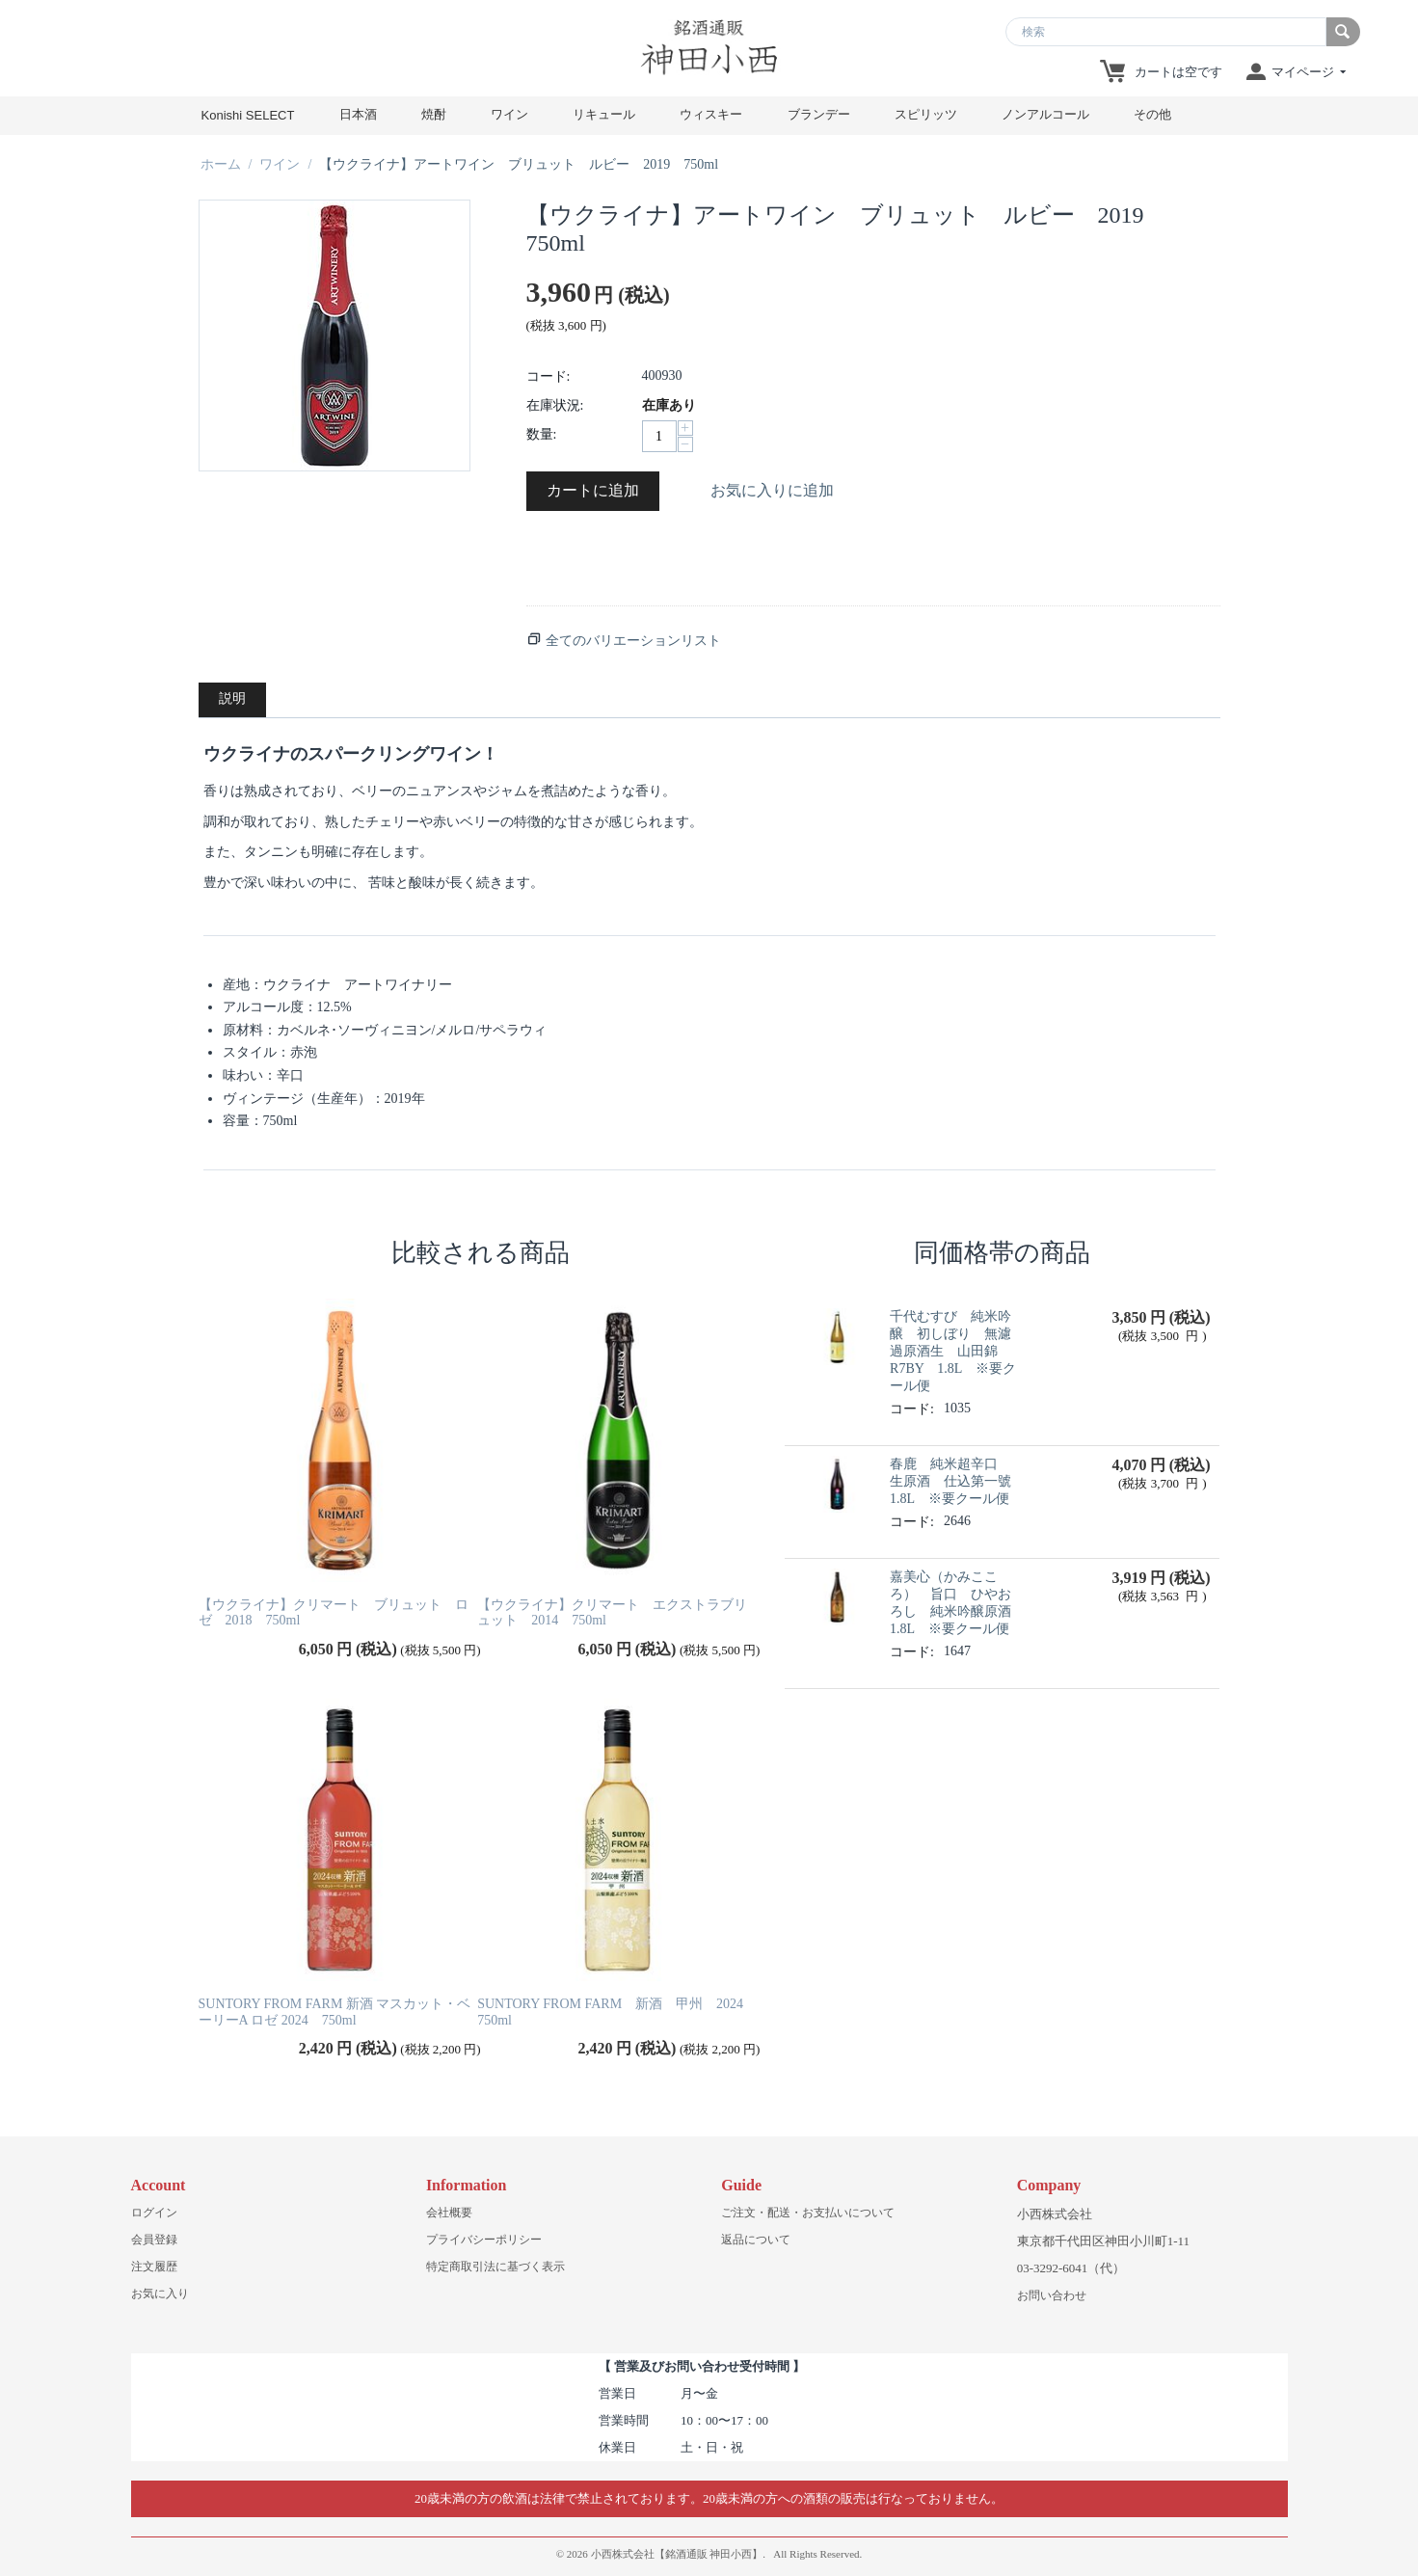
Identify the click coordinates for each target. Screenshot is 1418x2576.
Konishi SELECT (248, 115)
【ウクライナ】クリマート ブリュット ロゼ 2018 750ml (333, 1612)
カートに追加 (593, 490)
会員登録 (154, 2239)
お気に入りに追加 (772, 490)
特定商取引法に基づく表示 (495, 2266)
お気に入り (160, 2293)
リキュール (604, 114)
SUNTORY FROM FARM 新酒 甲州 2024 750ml (617, 2012)
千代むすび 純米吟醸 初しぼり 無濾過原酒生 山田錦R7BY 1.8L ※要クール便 (953, 1351)
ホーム (221, 164)
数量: (541, 434)
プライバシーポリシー (484, 2239)
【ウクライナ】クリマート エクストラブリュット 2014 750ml (612, 1612)
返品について (755, 2239)
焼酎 (433, 114)
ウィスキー (711, 114)
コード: (548, 376)
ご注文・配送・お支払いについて (808, 2212)
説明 (232, 698)
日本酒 (358, 114)
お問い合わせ (1051, 2295)
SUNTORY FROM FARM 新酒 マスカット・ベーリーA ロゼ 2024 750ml (335, 2012)
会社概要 (449, 2212)
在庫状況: (555, 405)
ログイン (154, 2212)
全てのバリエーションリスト (633, 640)
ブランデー (819, 114)
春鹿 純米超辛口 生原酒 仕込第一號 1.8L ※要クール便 (957, 1481)
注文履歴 (154, 2266)
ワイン (509, 114)
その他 (1152, 114)
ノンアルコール (1045, 114)
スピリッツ (926, 114)
